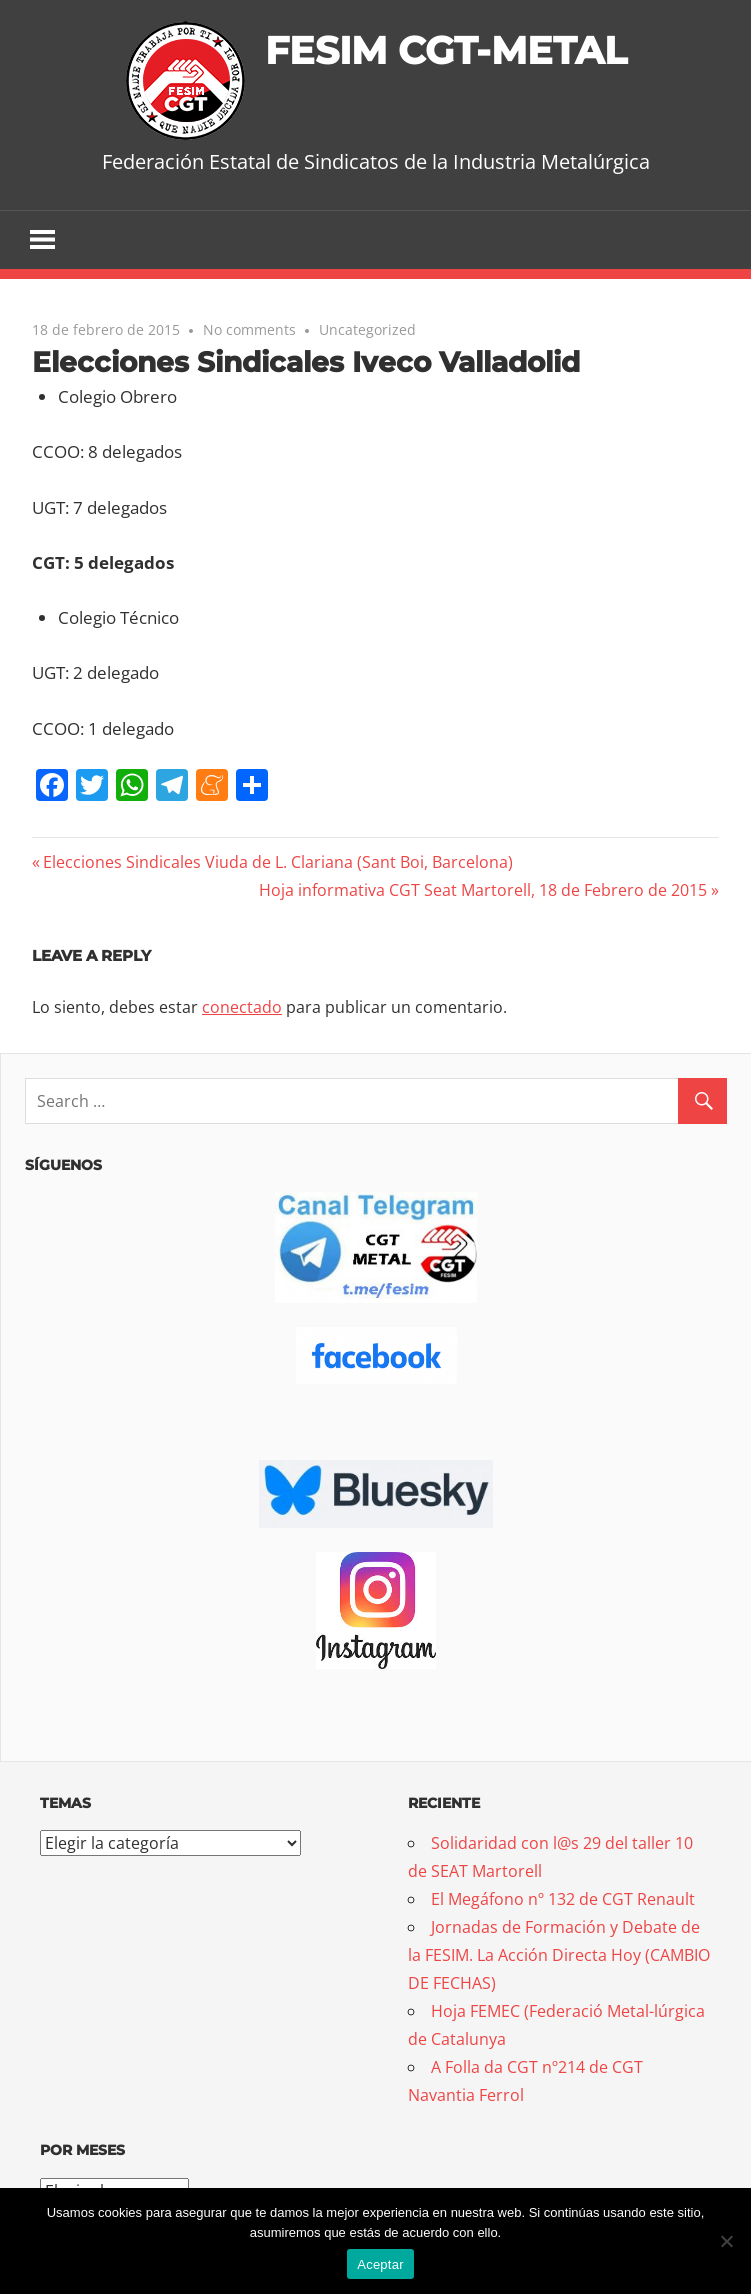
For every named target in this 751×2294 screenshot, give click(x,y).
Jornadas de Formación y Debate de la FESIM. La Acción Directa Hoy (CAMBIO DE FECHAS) (559, 1956)
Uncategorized (367, 330)
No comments (249, 330)
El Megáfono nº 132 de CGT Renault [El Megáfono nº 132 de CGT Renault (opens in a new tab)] (563, 1900)
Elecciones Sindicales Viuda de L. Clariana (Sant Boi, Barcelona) (277, 862)
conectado (242, 1008)
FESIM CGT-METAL (445, 49)
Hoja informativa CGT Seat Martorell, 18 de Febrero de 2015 (483, 890)
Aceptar (380, 2264)
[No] (726, 2241)
